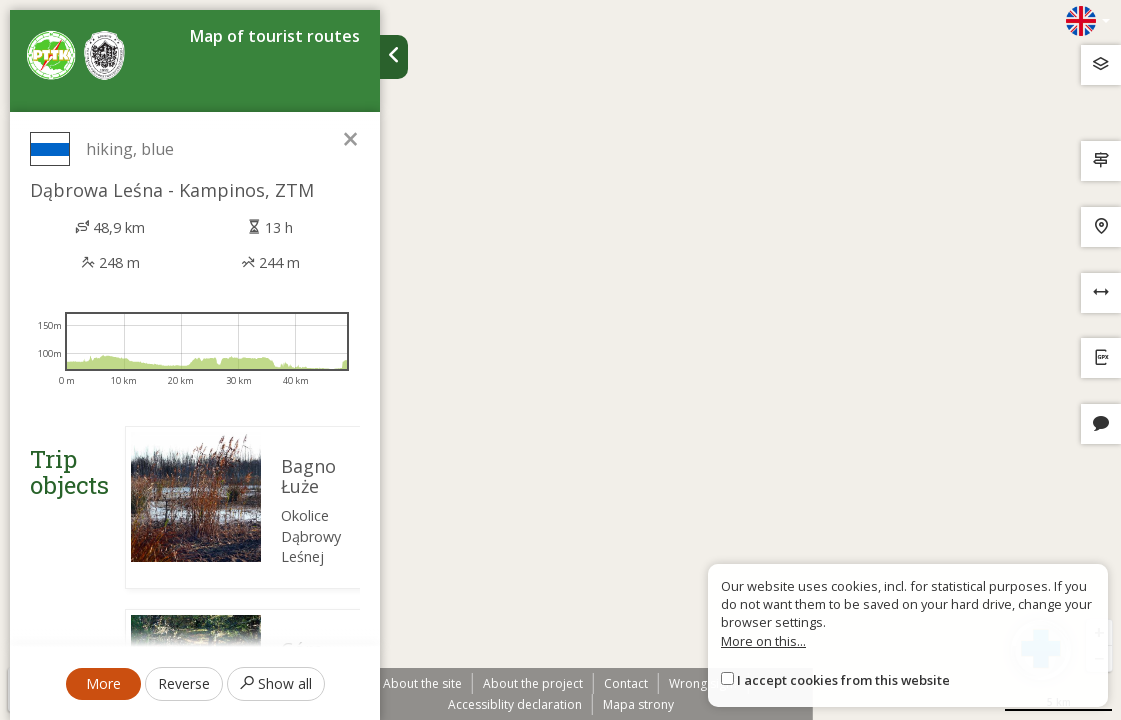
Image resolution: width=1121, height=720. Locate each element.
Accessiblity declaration (515, 704)
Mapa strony (638, 704)
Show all (276, 683)
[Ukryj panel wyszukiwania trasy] (394, 57)
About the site (422, 683)
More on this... (763, 641)
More (103, 683)
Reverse (184, 683)
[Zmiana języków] (1088, 21)
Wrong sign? (703, 683)
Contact (626, 683)
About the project (533, 683)
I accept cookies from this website (843, 680)
